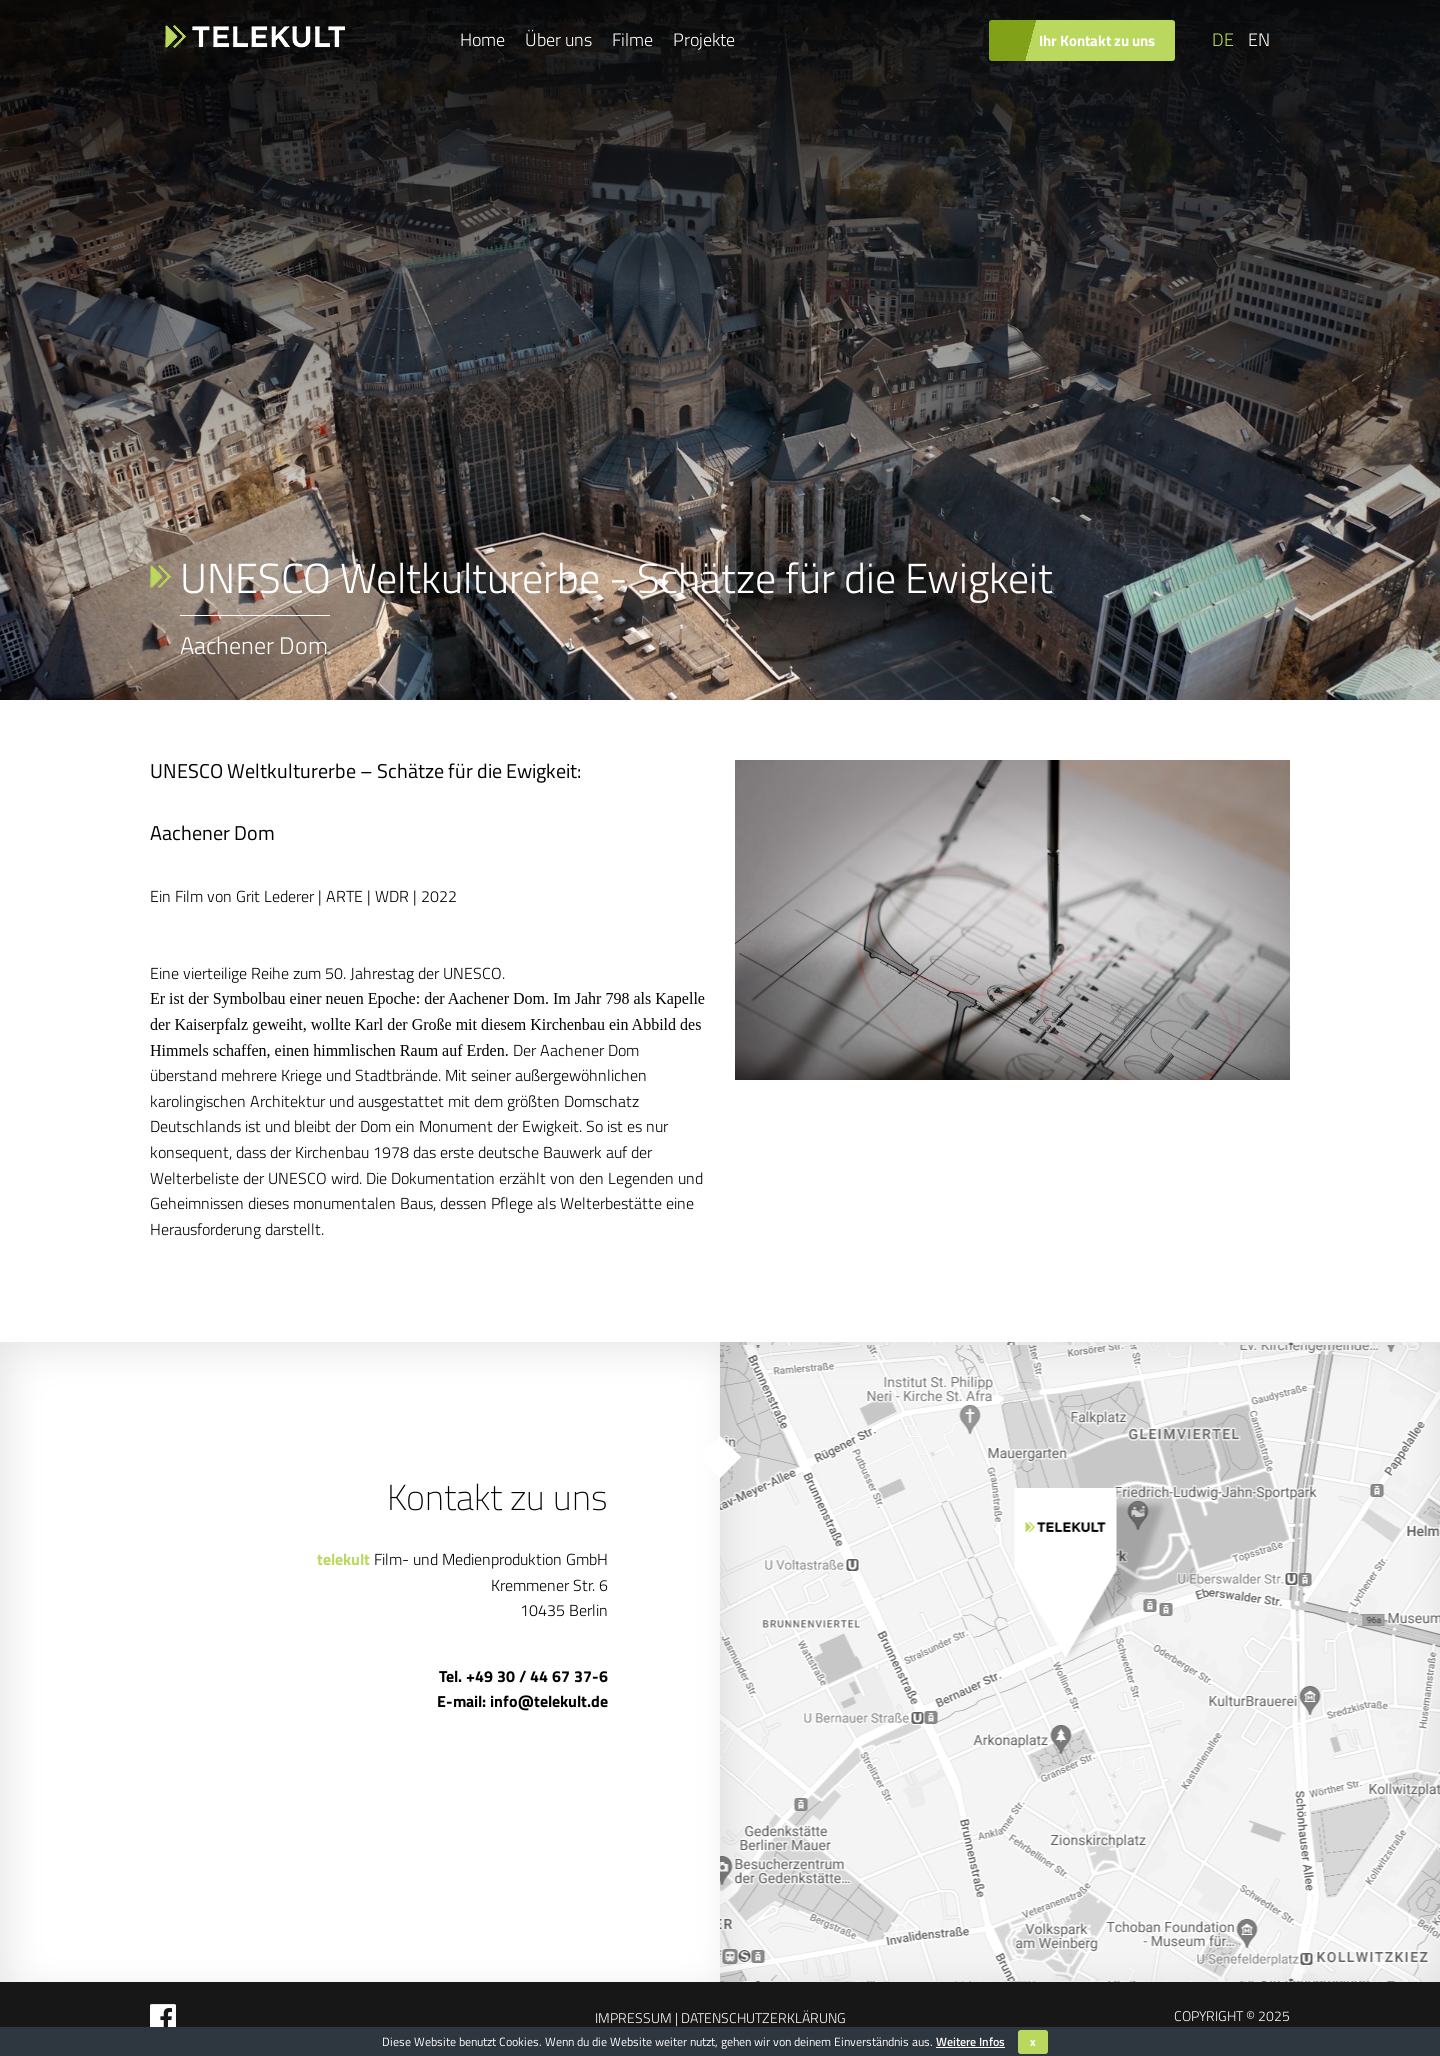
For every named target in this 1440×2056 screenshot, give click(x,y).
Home (482, 39)
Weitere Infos (970, 2041)
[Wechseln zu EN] (1257, 40)
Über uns (558, 39)
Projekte (704, 39)
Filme (632, 39)
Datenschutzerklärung (762, 2017)
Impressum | (636, 2017)
